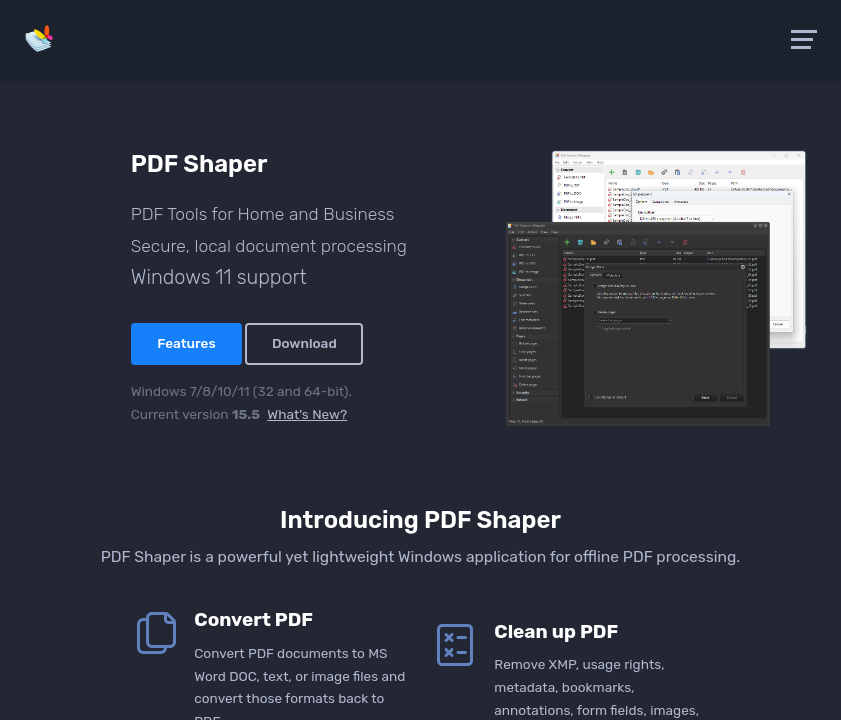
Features (186, 343)
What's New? (307, 414)
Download (304, 343)
